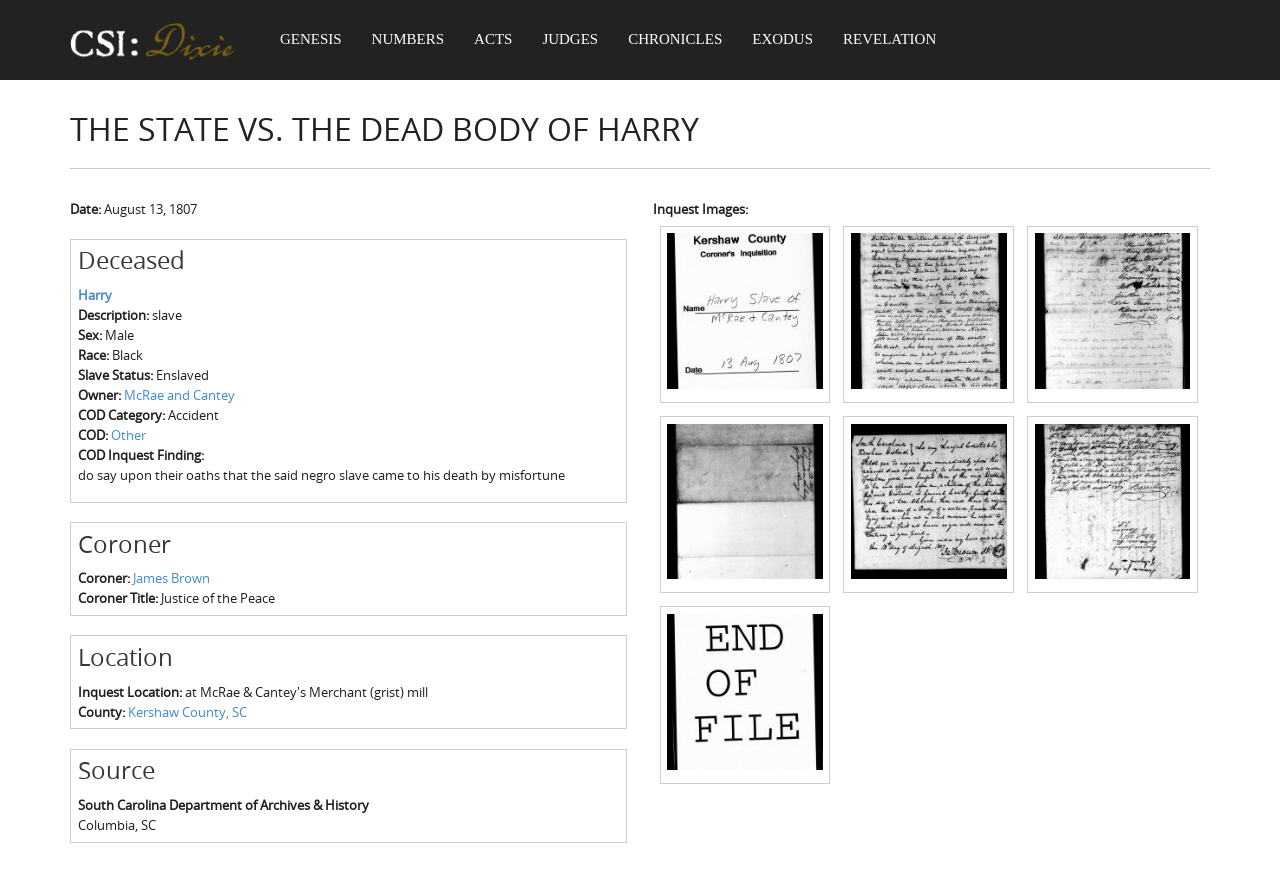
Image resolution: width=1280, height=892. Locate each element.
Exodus (789, 40)
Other (128, 435)
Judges (575, 40)
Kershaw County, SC (187, 712)
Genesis (312, 40)
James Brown (171, 578)
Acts (496, 40)
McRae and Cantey (179, 395)
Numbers (410, 40)
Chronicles (680, 40)
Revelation (896, 40)
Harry (95, 295)
